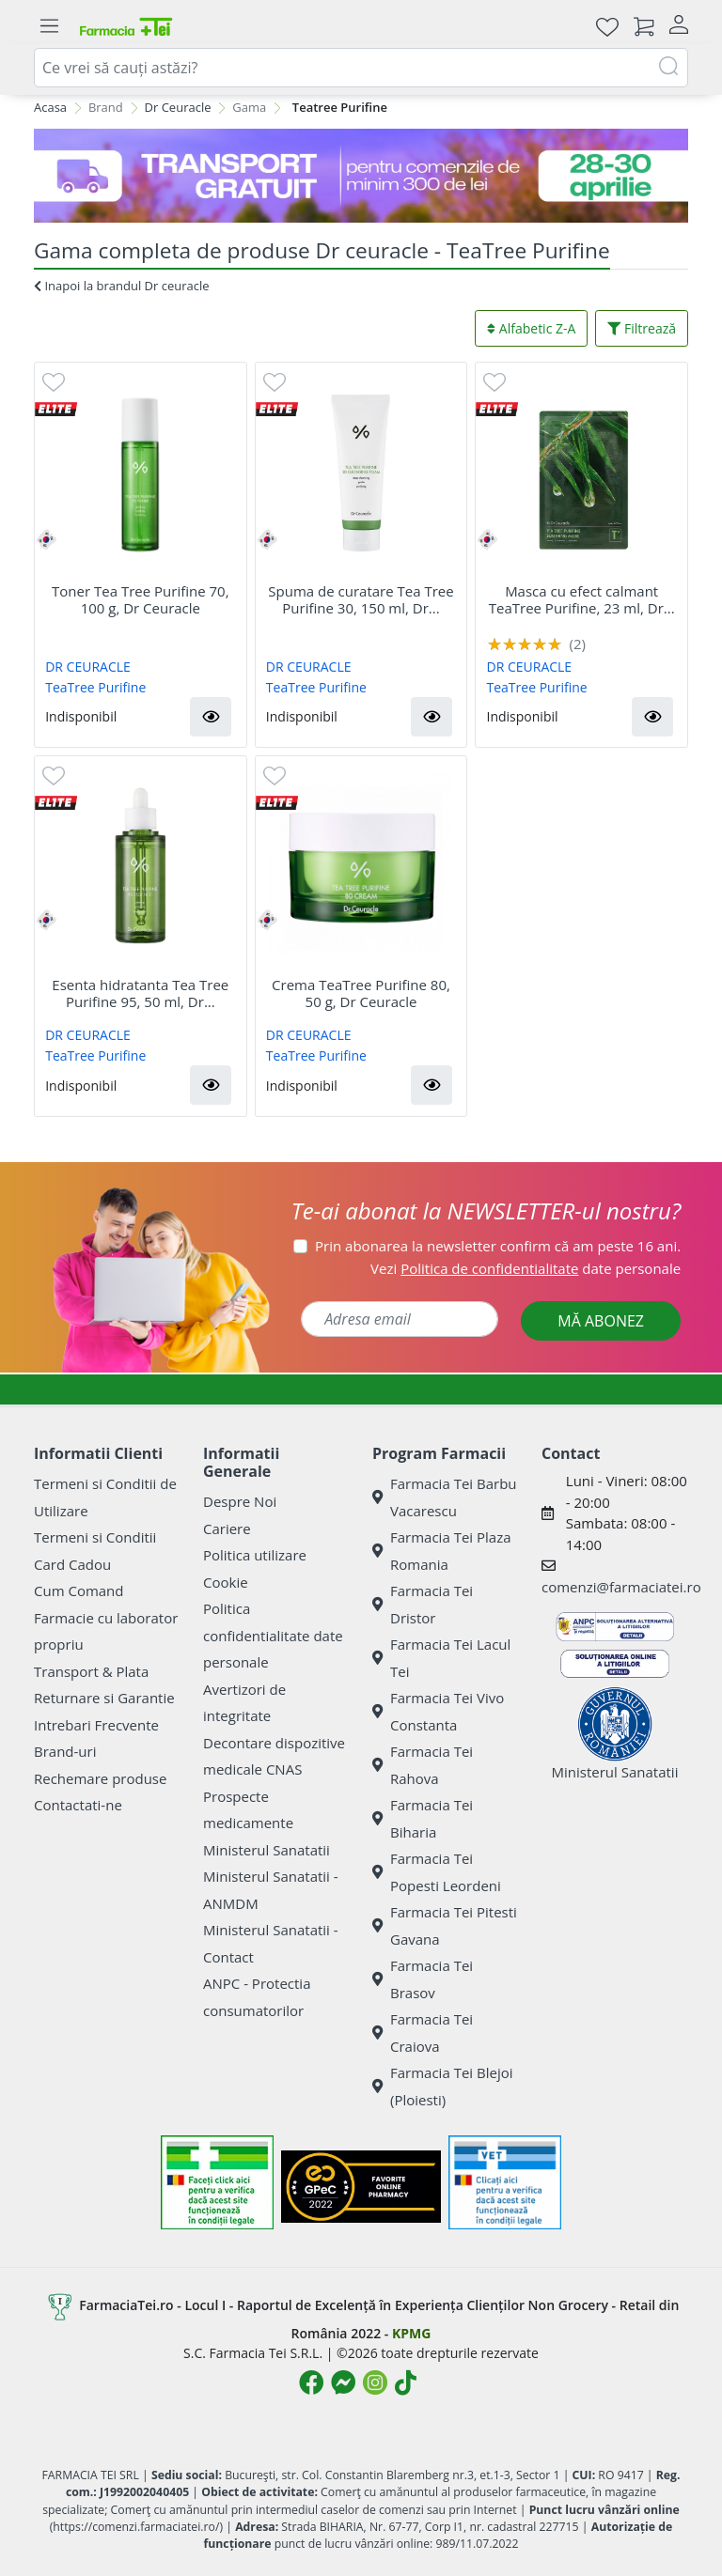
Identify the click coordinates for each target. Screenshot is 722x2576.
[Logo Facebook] (311, 2382)
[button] (210, 717)
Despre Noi (239, 1501)
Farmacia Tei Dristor (422, 1604)
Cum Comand (79, 1590)
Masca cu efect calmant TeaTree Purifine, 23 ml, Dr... (582, 599)
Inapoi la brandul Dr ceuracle (122, 285)
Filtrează (641, 328)
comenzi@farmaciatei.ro (621, 1586)
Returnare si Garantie (104, 1697)
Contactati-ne (78, 1804)
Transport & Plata (91, 1671)
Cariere (227, 1528)
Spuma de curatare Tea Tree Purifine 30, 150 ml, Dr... (360, 599)
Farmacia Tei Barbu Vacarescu (444, 1497)
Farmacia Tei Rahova (422, 1765)
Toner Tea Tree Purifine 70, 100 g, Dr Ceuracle (140, 599)
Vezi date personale (525, 1268)
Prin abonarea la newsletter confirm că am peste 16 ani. (498, 1245)
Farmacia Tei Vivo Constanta (438, 1711)
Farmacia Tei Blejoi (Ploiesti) (442, 2086)
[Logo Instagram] (375, 2382)
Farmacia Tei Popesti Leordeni (436, 1872)
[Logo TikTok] (405, 2382)
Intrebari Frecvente (96, 1724)
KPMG (411, 2333)
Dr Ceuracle (178, 107)
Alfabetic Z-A (531, 328)
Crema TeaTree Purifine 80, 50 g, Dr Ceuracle (361, 993)
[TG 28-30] (361, 176)
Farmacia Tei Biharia (422, 1818)
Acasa (50, 107)
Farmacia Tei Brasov (422, 1979)
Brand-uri (65, 1751)
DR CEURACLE (88, 666)
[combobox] (361, 67)
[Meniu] (49, 26)
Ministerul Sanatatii (266, 1849)
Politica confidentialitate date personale (273, 1635)
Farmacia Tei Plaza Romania (441, 1551)
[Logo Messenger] (343, 2382)
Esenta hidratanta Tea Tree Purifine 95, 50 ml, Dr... (140, 993)
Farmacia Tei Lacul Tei (441, 1658)
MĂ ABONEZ (600, 1321)
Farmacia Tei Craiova (422, 2033)
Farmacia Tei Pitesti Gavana (444, 1925)
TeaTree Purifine (95, 687)
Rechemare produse (100, 1778)
